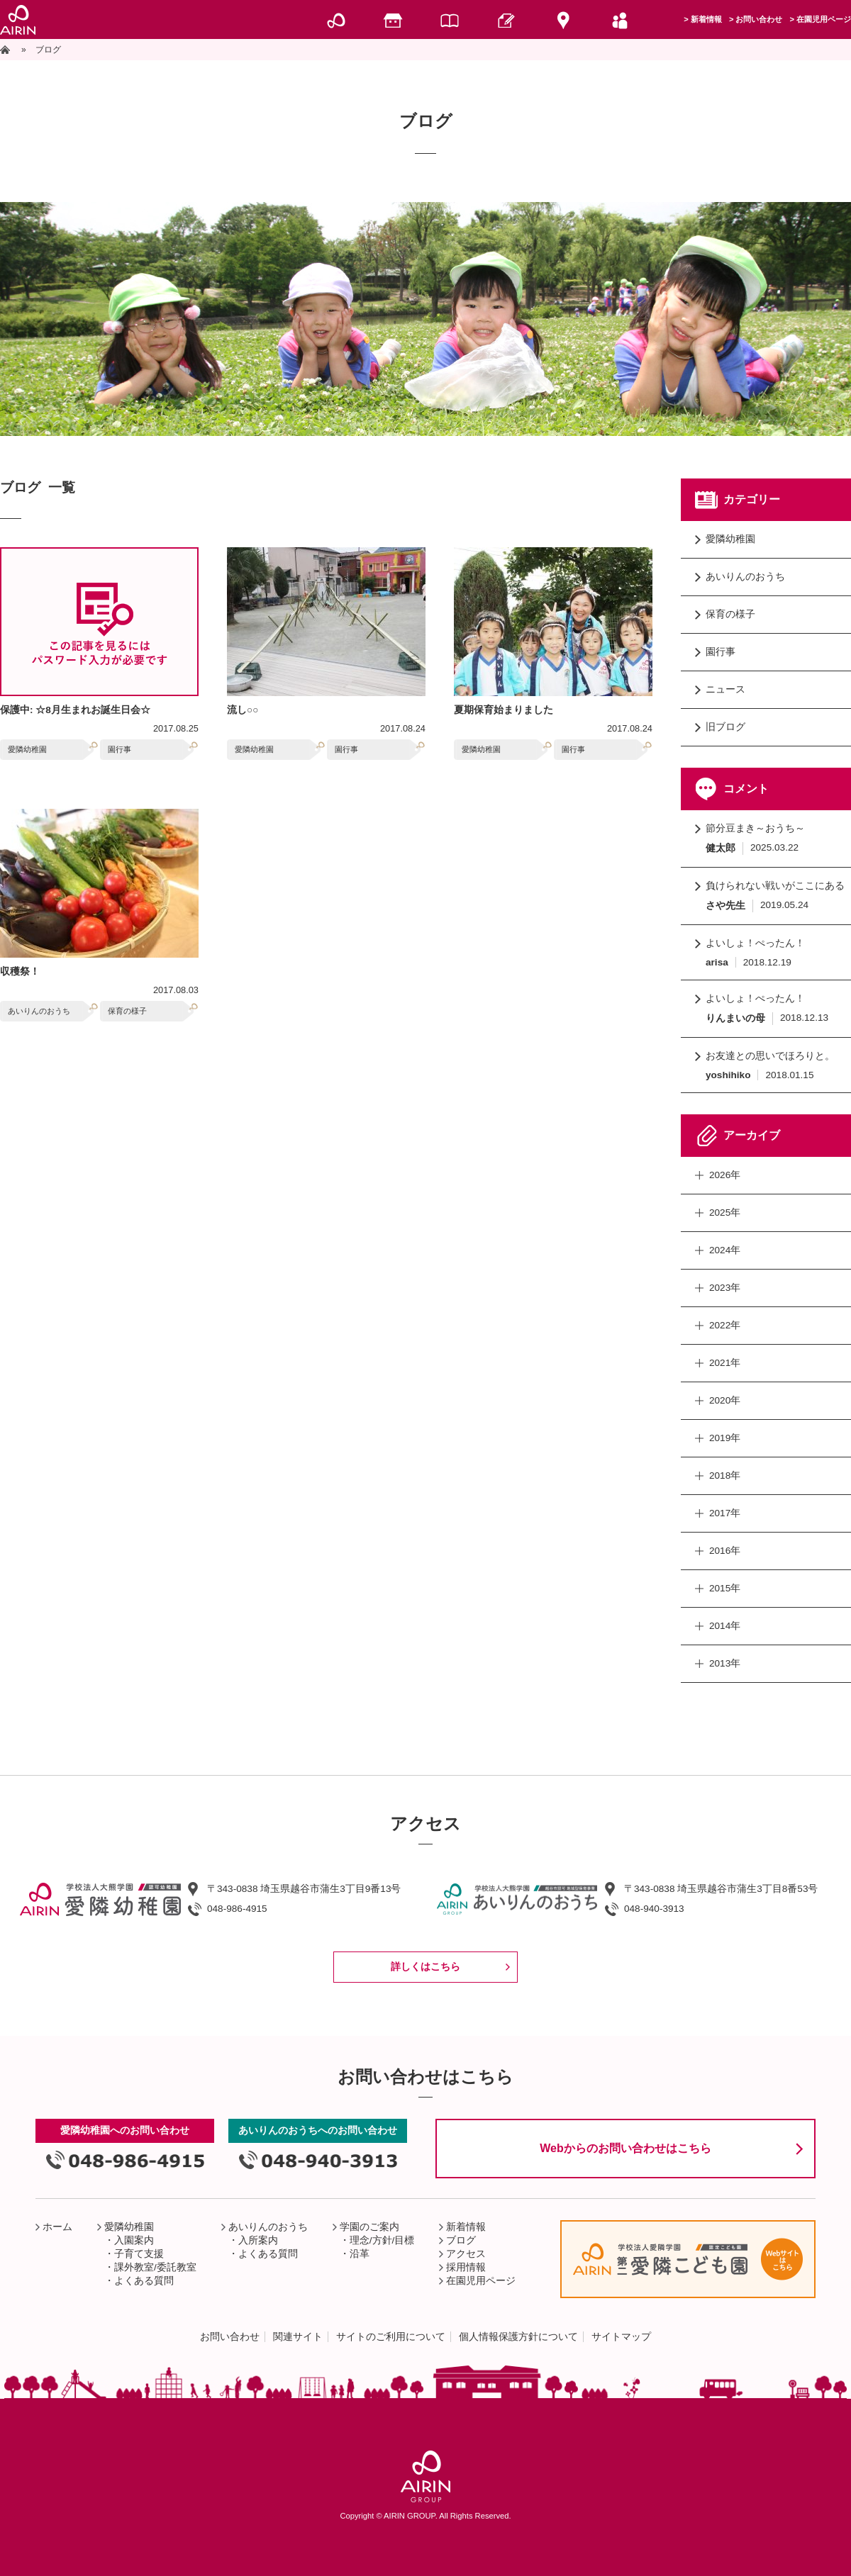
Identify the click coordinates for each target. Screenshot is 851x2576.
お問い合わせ (758, 19)
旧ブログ (725, 727)
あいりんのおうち (39, 1011)
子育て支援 (139, 2254)
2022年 (724, 1325)
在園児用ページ (823, 19)
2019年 (724, 1438)
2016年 (724, 1550)
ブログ (461, 2240)
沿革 (359, 2254)
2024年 (724, 1250)
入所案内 (258, 2240)
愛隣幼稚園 (27, 749)
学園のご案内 (369, 2227)
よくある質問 (144, 2280)
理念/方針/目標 (382, 2240)
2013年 (724, 1663)
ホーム (57, 2227)
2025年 (724, 1212)
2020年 (724, 1400)
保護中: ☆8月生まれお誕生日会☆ (75, 710)
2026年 (724, 1175)
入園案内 (134, 2240)
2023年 (724, 1287)
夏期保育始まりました (503, 710)
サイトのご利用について (390, 2336)
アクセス (466, 2254)
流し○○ (242, 710)
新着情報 (706, 19)
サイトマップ (621, 2336)
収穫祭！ (20, 971)
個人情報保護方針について (518, 2336)
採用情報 (466, 2267)
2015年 (724, 1588)
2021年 (724, 1362)
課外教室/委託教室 (155, 2267)
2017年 (724, 1513)
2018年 (724, 1475)
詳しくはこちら (425, 1966)
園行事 (119, 749)
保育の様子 (127, 1011)
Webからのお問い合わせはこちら (625, 2148)
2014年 (724, 1625)
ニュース (725, 689)
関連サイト (298, 2336)
